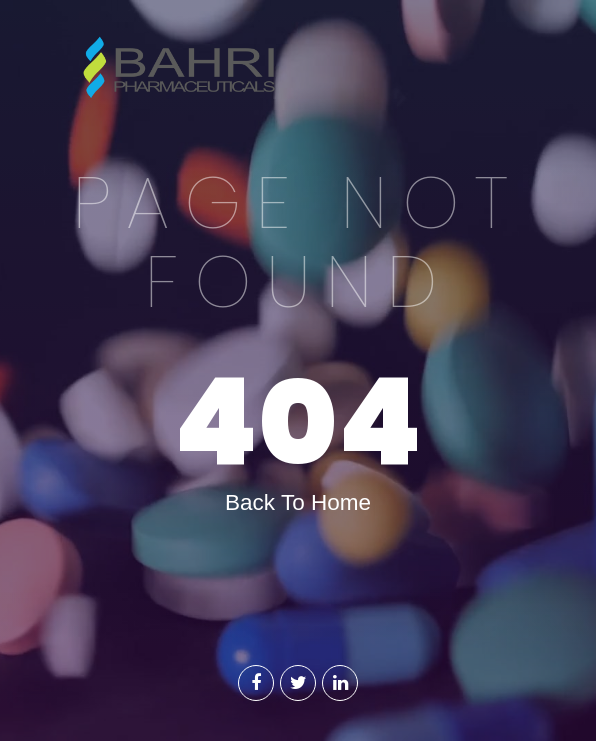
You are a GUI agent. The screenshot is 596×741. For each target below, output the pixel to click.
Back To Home (298, 502)
